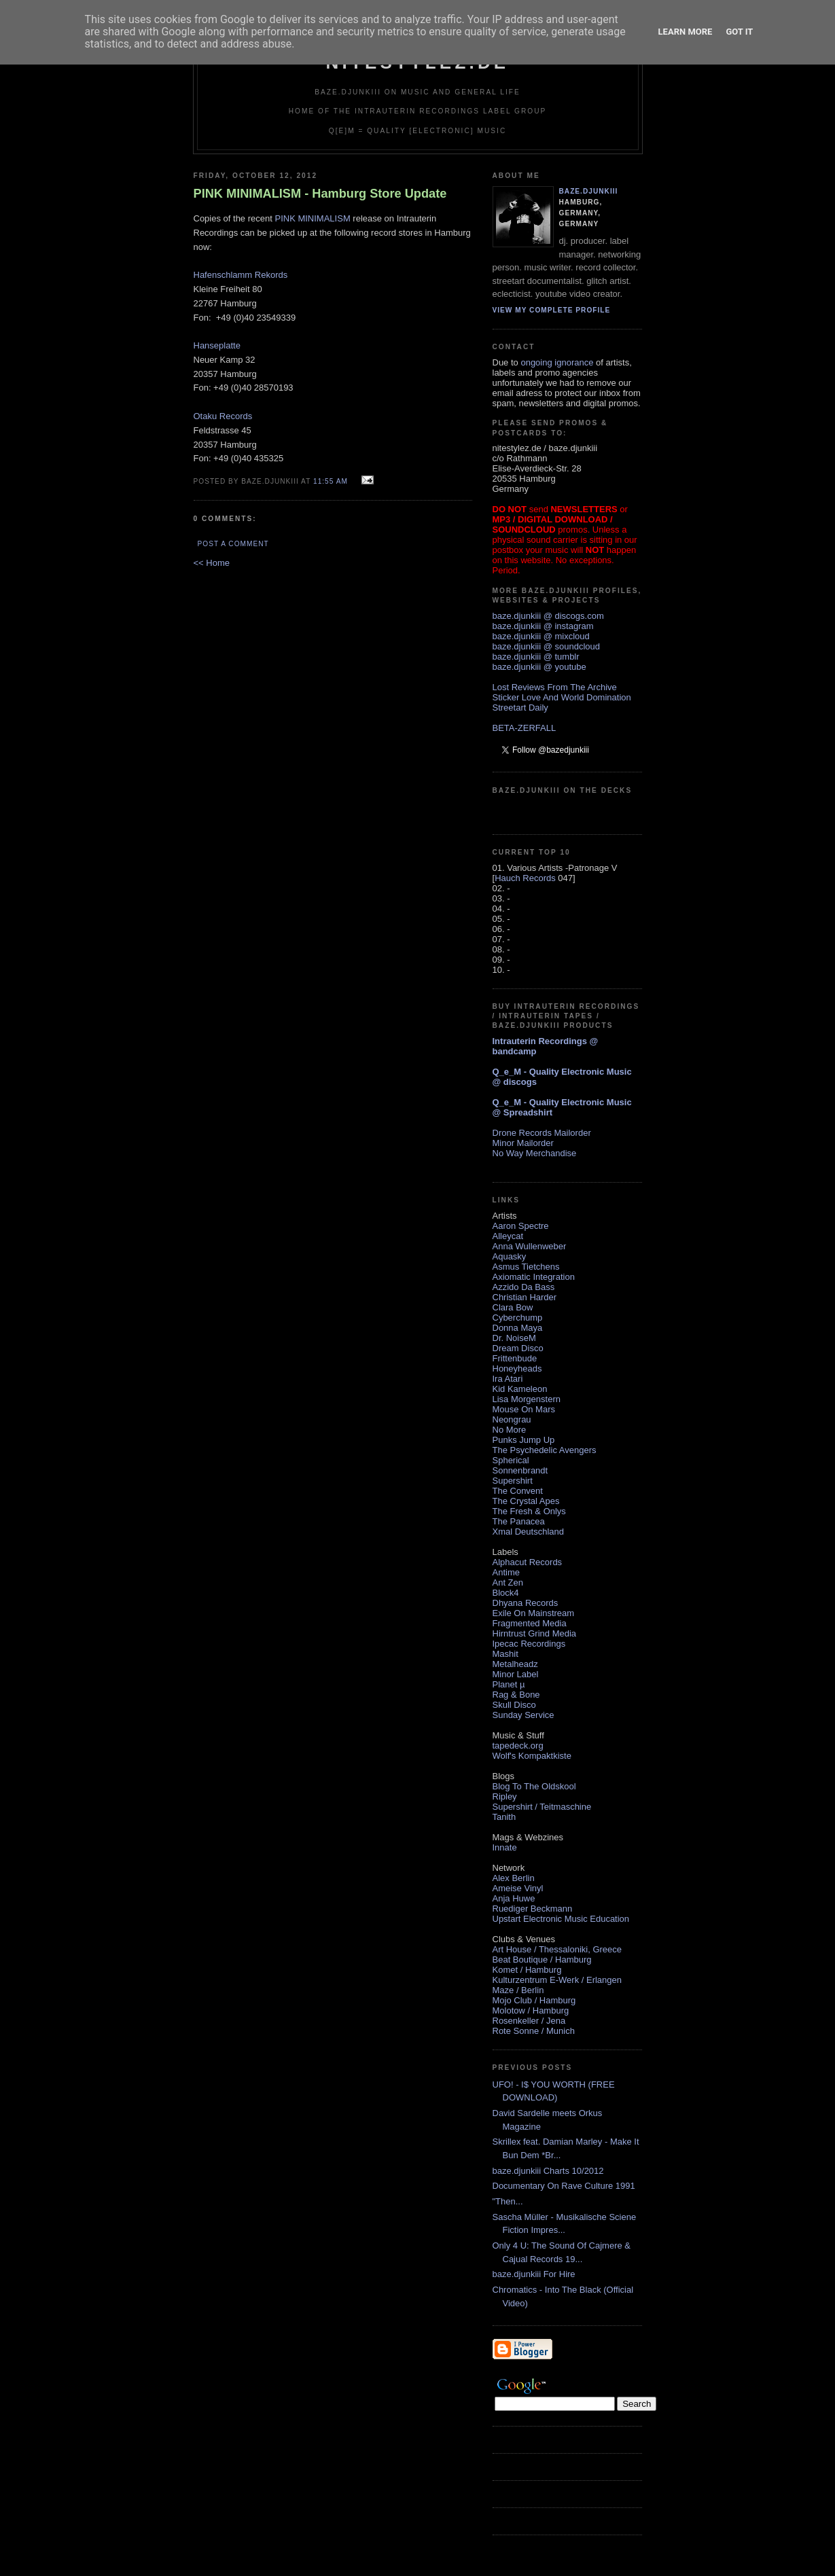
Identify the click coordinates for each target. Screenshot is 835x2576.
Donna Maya (518, 1328)
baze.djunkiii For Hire (534, 2274)
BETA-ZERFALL (524, 728)
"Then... (508, 2201)
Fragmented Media (530, 1623)
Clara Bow (513, 1307)
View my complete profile (552, 310)
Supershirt (513, 1480)
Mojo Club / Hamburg (534, 2000)
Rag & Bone (516, 1694)
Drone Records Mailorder (542, 1133)
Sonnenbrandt (520, 1470)
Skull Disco (514, 1705)
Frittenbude (515, 1358)
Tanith (504, 1817)
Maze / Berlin (518, 1990)
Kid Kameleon (520, 1389)
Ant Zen (508, 1582)
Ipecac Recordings (529, 1644)
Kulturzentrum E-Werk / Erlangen (557, 1980)
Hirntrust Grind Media (535, 1633)
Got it (739, 31)
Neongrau (512, 1419)
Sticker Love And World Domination (562, 697)
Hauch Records (525, 878)
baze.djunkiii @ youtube (539, 667)
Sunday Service (523, 1715)
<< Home (212, 563)
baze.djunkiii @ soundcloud (546, 646)
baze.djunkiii (588, 191)
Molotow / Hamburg (531, 2010)
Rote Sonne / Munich (534, 2031)
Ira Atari (508, 1379)
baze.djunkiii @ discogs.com (548, 616)
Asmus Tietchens (526, 1267)
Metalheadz (515, 1664)
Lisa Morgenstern (527, 1399)
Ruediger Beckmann (533, 1908)
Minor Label (516, 1674)
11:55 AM (330, 481)
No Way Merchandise (535, 1153)
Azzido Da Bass (524, 1287)
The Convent (518, 1491)
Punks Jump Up (524, 1440)
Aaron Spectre (521, 1226)
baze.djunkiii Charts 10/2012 (548, 2171)
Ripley (505, 1796)
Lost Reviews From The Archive (555, 687)
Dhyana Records (525, 1603)
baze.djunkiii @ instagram (543, 626)
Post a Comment (233, 544)
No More (510, 1430)
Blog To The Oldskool (534, 1786)
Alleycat (508, 1236)
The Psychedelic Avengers (545, 1450)
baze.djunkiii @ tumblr (536, 656)
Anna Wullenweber (530, 1246)
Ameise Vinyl (518, 1888)
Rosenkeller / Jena (529, 2021)
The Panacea (519, 1521)
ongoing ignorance (556, 362)
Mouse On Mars (524, 1409)
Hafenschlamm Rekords (241, 275)
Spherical (511, 1460)
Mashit (505, 1654)
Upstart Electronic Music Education (561, 1919)
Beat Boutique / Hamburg (542, 1959)
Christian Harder (525, 1297)
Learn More (685, 31)
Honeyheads (517, 1368)
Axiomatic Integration (534, 1277)
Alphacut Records (528, 1562)
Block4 (506, 1593)
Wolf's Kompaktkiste (532, 1756)
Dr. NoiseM (514, 1338)
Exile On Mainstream (534, 1613)
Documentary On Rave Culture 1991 (564, 2186)
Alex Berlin (514, 1878)
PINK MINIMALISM (312, 218)
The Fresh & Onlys (529, 1511)
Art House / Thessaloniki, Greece (557, 1949)
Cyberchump (518, 1317)
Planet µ (509, 1684)
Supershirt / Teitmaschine (542, 1807)
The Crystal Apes (526, 1501)
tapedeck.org (518, 1745)
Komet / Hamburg (527, 1970)
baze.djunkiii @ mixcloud (541, 636)
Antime (506, 1572)
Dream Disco (518, 1348)
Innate (505, 1847)
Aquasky (510, 1256)
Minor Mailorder (523, 1143)
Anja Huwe (514, 1898)
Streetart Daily (520, 707)
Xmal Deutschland (529, 1531)
